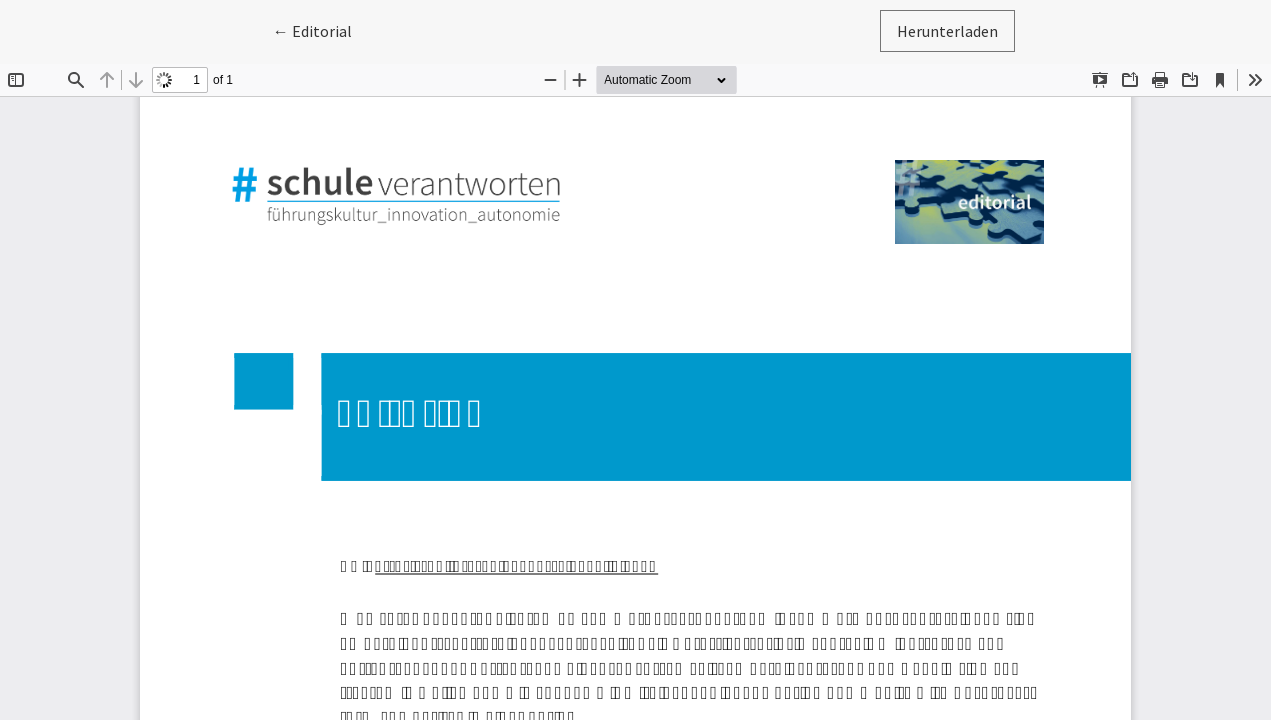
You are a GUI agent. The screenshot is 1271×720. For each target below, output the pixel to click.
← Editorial (321, 29)
